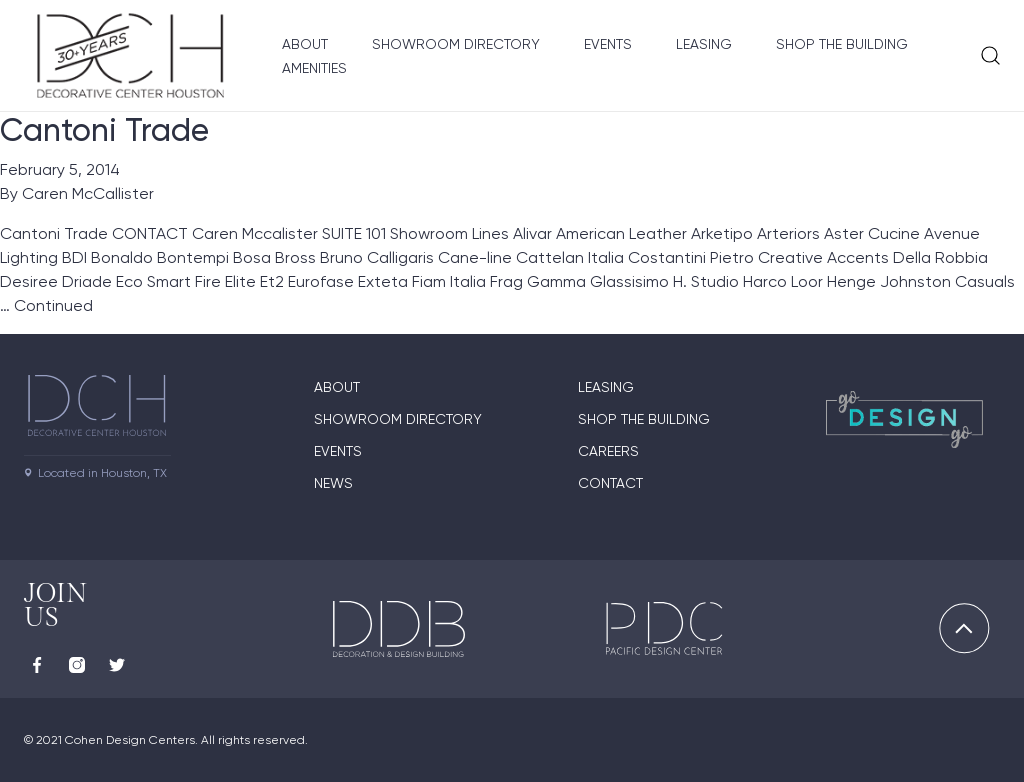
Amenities (314, 68)
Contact (610, 483)
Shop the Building (842, 44)
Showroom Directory (456, 44)
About (305, 44)
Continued (53, 305)
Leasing (704, 44)
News (333, 483)
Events (608, 44)
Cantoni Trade (104, 130)
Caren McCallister (88, 193)
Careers (608, 451)
